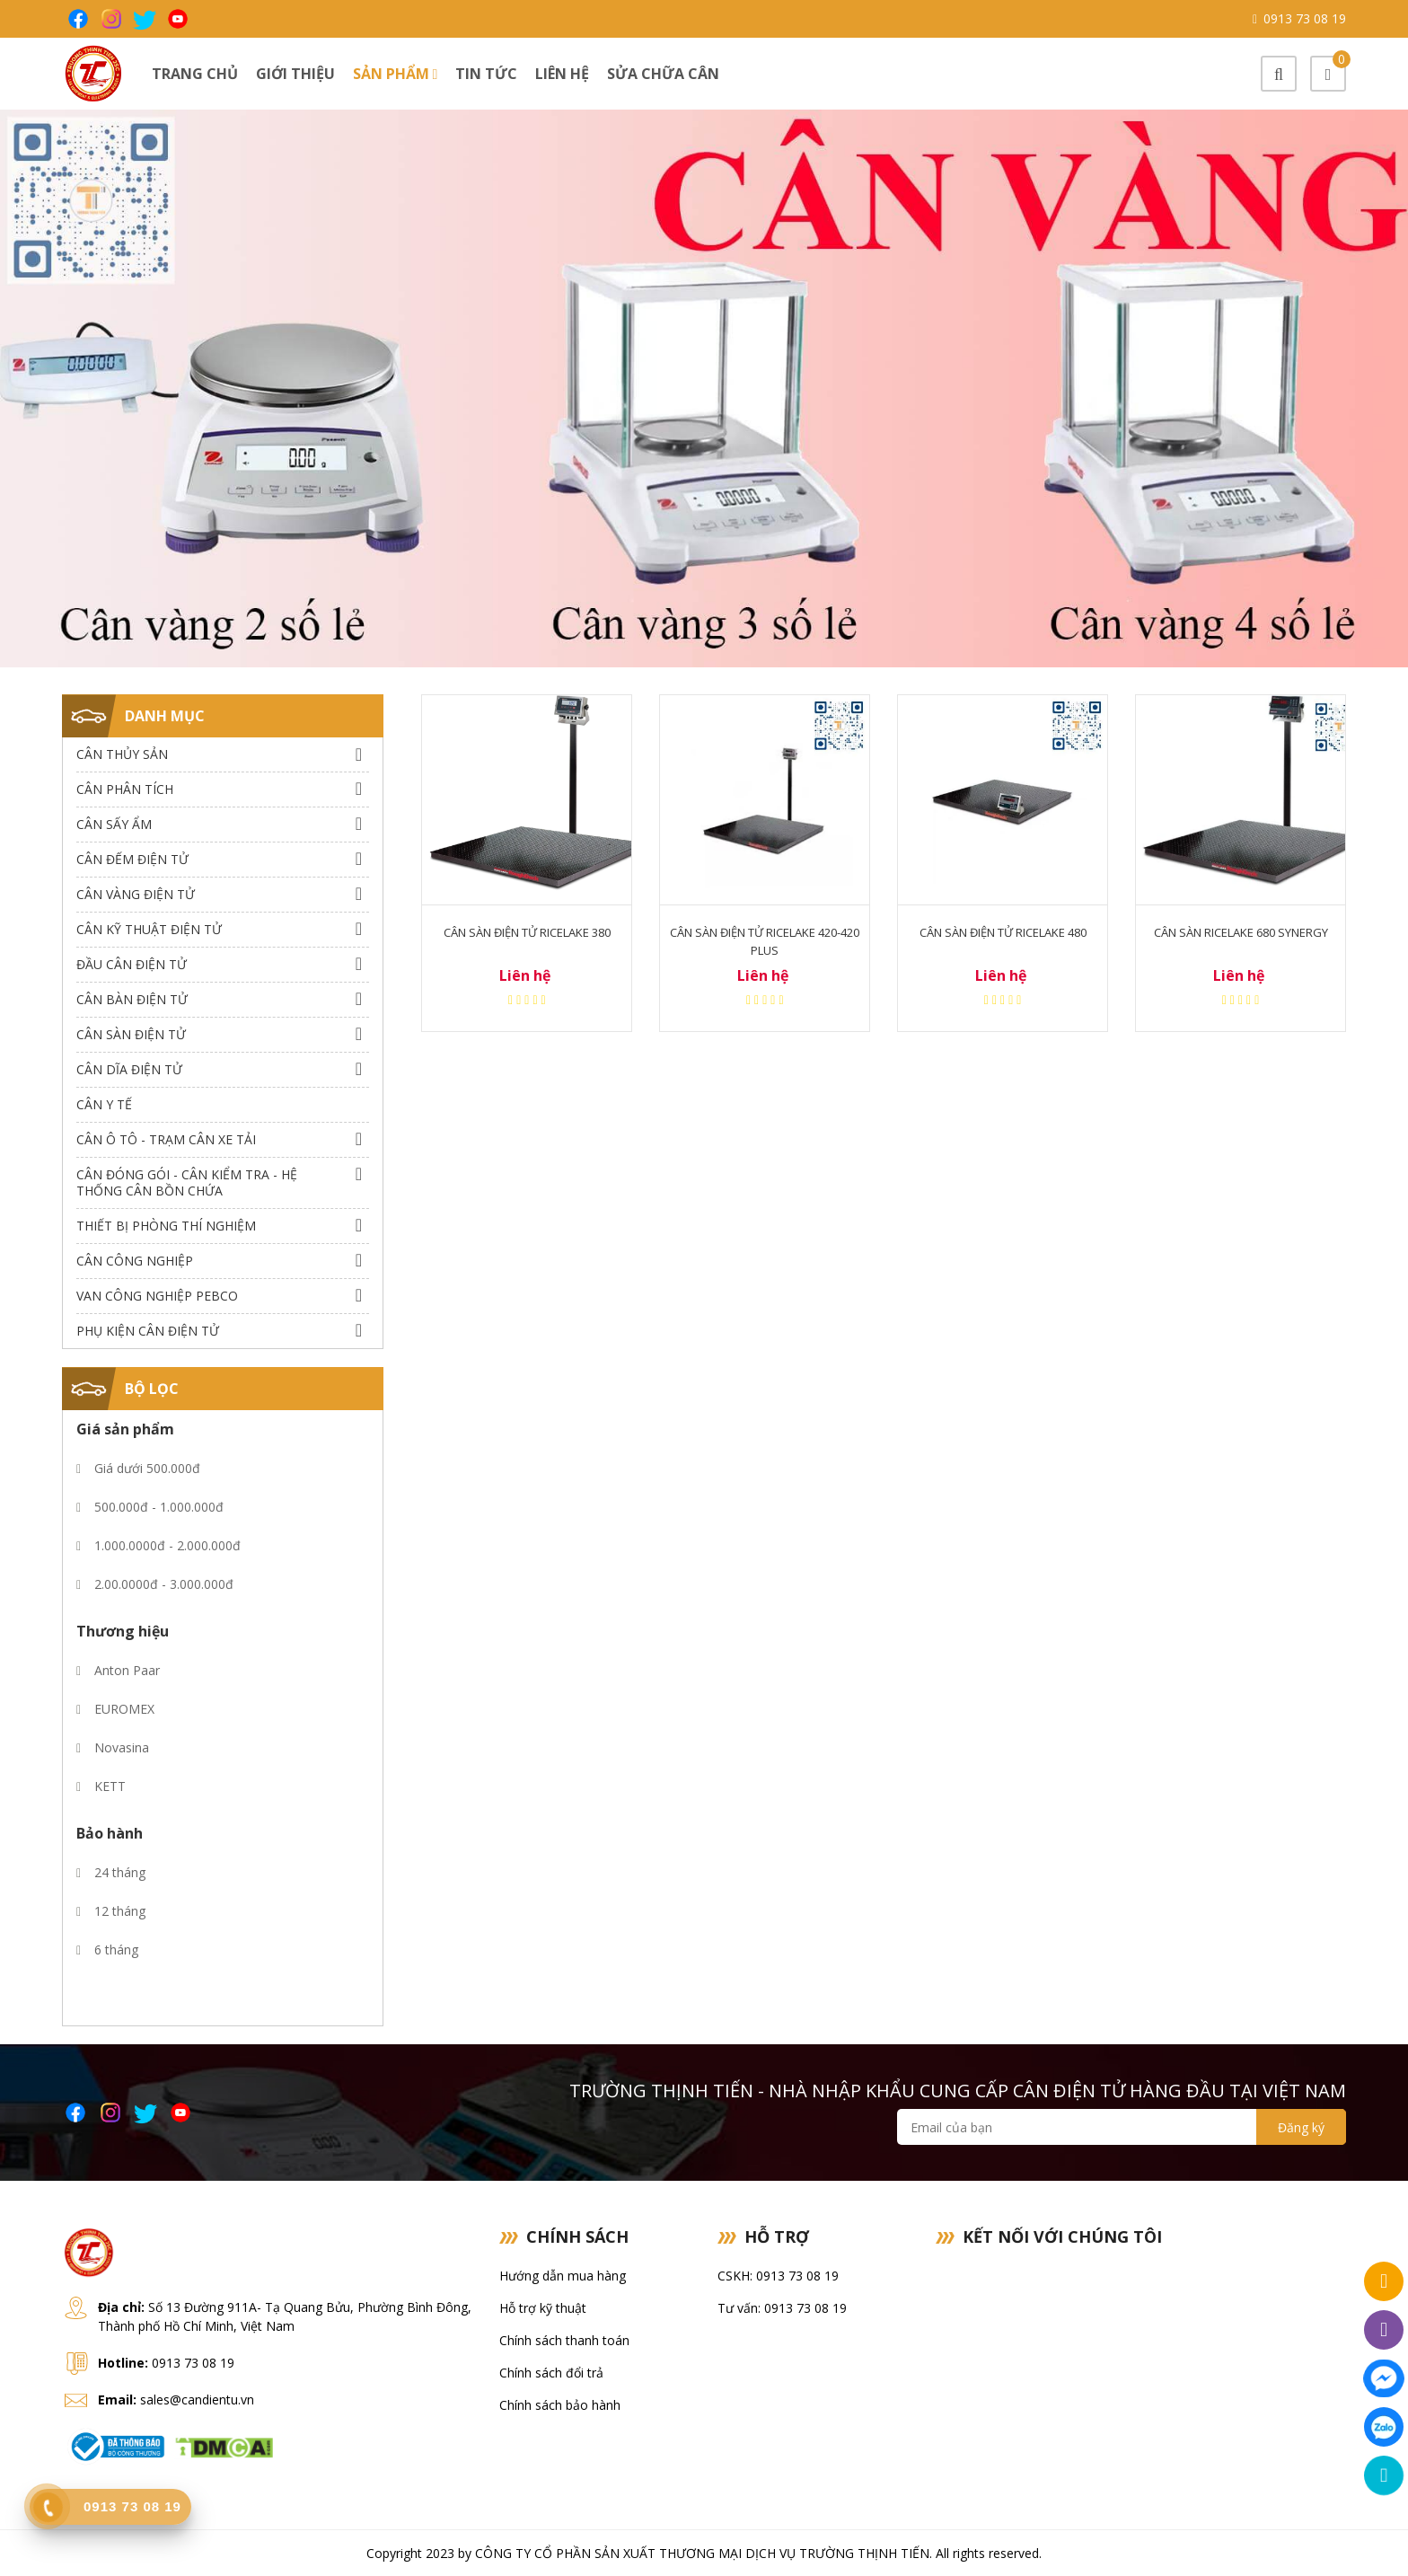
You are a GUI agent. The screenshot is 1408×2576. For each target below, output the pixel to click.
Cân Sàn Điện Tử (131, 1034)
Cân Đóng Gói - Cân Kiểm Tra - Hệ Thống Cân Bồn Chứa (186, 1182)
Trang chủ (195, 74)
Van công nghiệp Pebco (157, 1295)
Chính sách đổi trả (551, 2372)
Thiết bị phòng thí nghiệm (166, 1225)
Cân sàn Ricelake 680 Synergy (1241, 932)
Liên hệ (562, 74)
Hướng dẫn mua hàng (562, 2275)
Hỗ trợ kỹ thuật (542, 2307)
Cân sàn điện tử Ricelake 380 (527, 932)
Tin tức (486, 74)
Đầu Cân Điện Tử (131, 964)
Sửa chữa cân (663, 74)
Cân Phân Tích (124, 789)
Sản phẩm (395, 74)
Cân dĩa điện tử (129, 1069)
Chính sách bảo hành (559, 2404)
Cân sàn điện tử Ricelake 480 (1003, 932)
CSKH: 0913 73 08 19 (778, 2275)
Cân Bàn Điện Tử (132, 999)
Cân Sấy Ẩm (114, 824)
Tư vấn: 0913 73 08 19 (782, 2307)
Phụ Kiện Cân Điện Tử (147, 1330)
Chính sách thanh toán (564, 2340)
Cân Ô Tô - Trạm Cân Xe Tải (166, 1139)
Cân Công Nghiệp (134, 1260)
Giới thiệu (295, 74)
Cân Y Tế (104, 1104)
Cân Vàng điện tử (135, 894)
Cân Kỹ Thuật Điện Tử (149, 929)
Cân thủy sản (122, 754)
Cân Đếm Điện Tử (132, 859)
